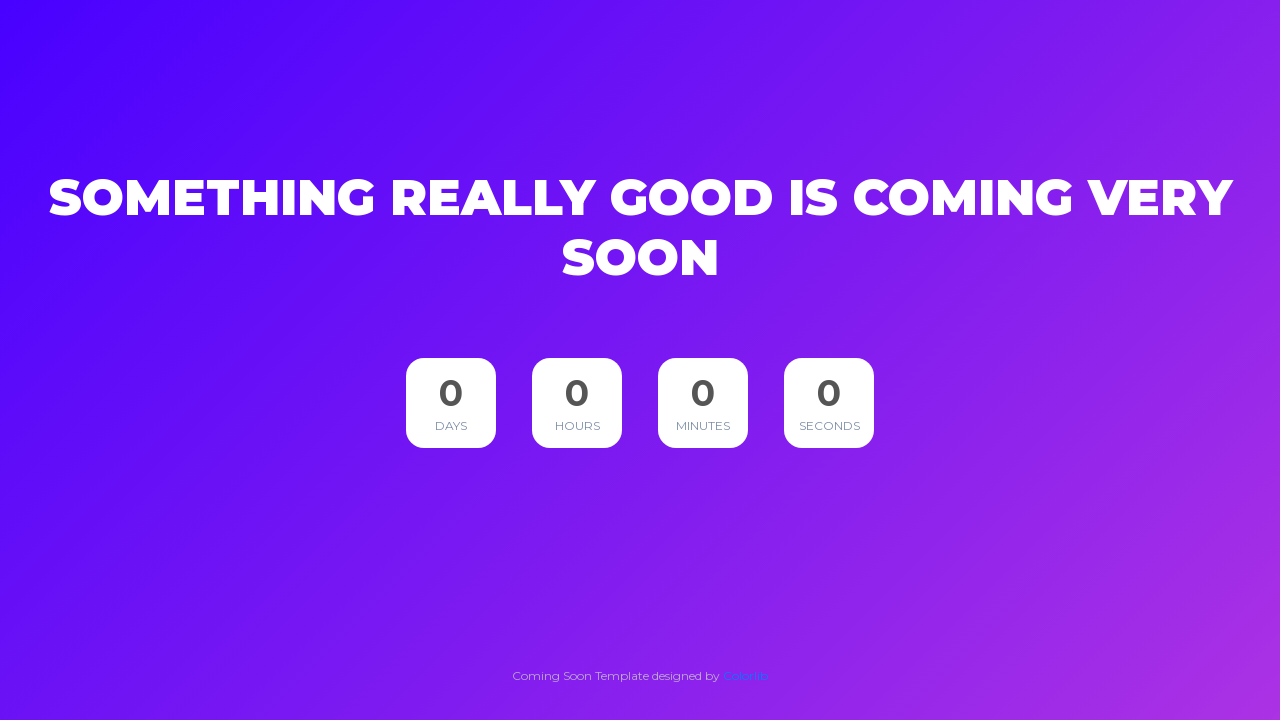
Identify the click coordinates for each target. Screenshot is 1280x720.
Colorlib (745, 675)
